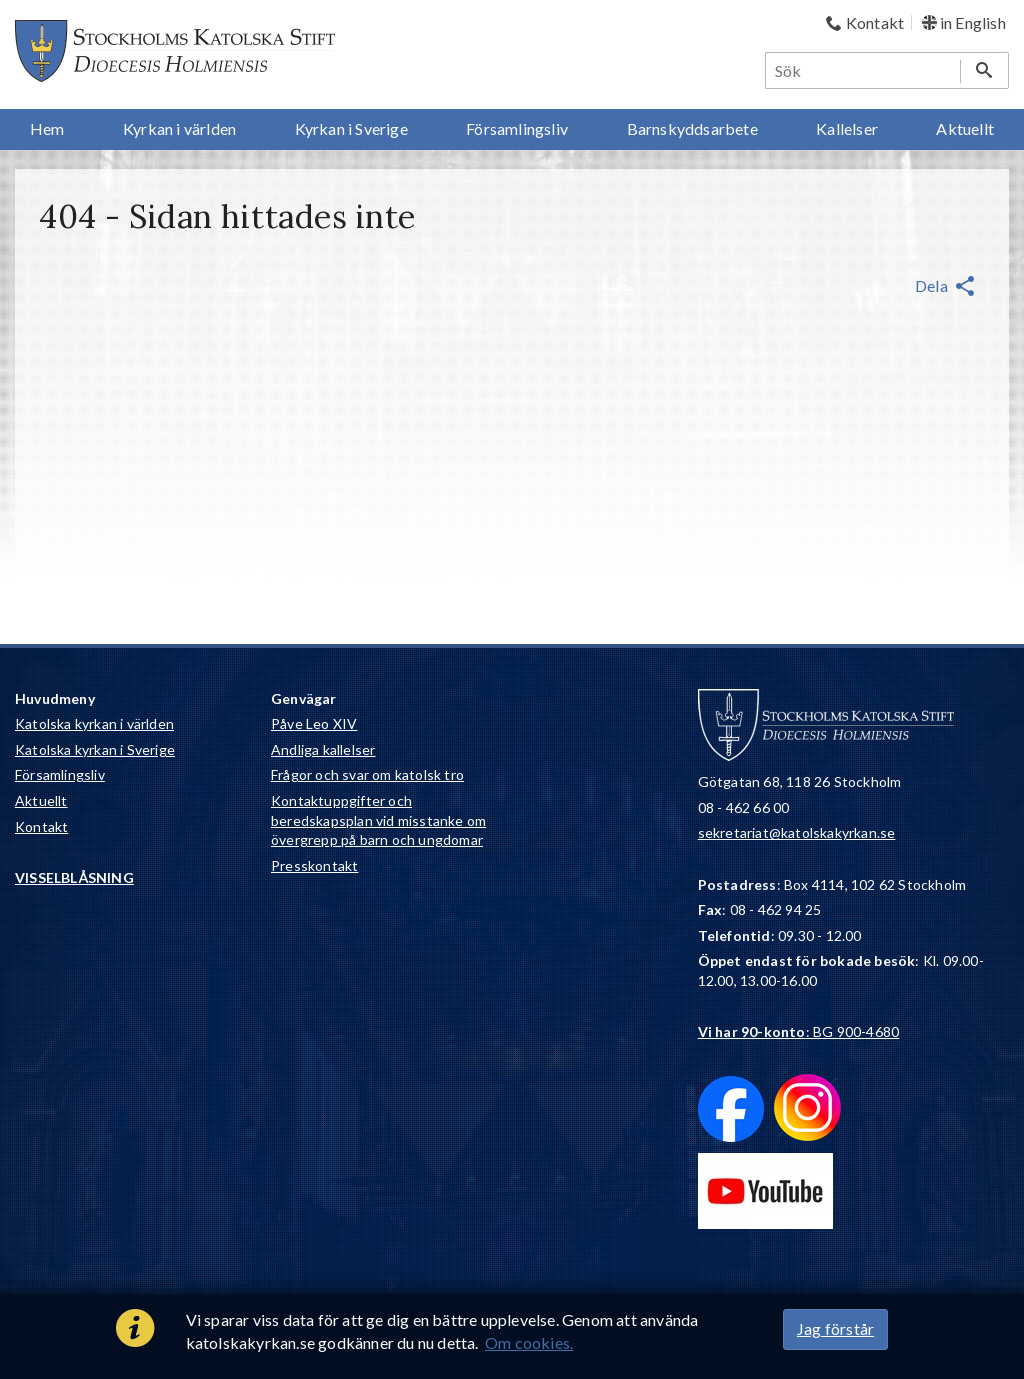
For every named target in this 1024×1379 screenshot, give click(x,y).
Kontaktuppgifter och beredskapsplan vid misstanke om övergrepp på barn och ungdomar (378, 820)
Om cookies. (529, 1342)
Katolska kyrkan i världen (94, 723)
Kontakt (41, 826)
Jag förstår (835, 1328)
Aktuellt (41, 800)
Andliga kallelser (323, 749)
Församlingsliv (60, 774)
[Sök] (864, 70)
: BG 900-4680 (799, 1031)
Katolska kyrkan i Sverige (95, 749)
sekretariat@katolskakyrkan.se (797, 832)
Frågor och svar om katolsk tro (367, 774)
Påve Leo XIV (314, 723)
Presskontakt (314, 865)
